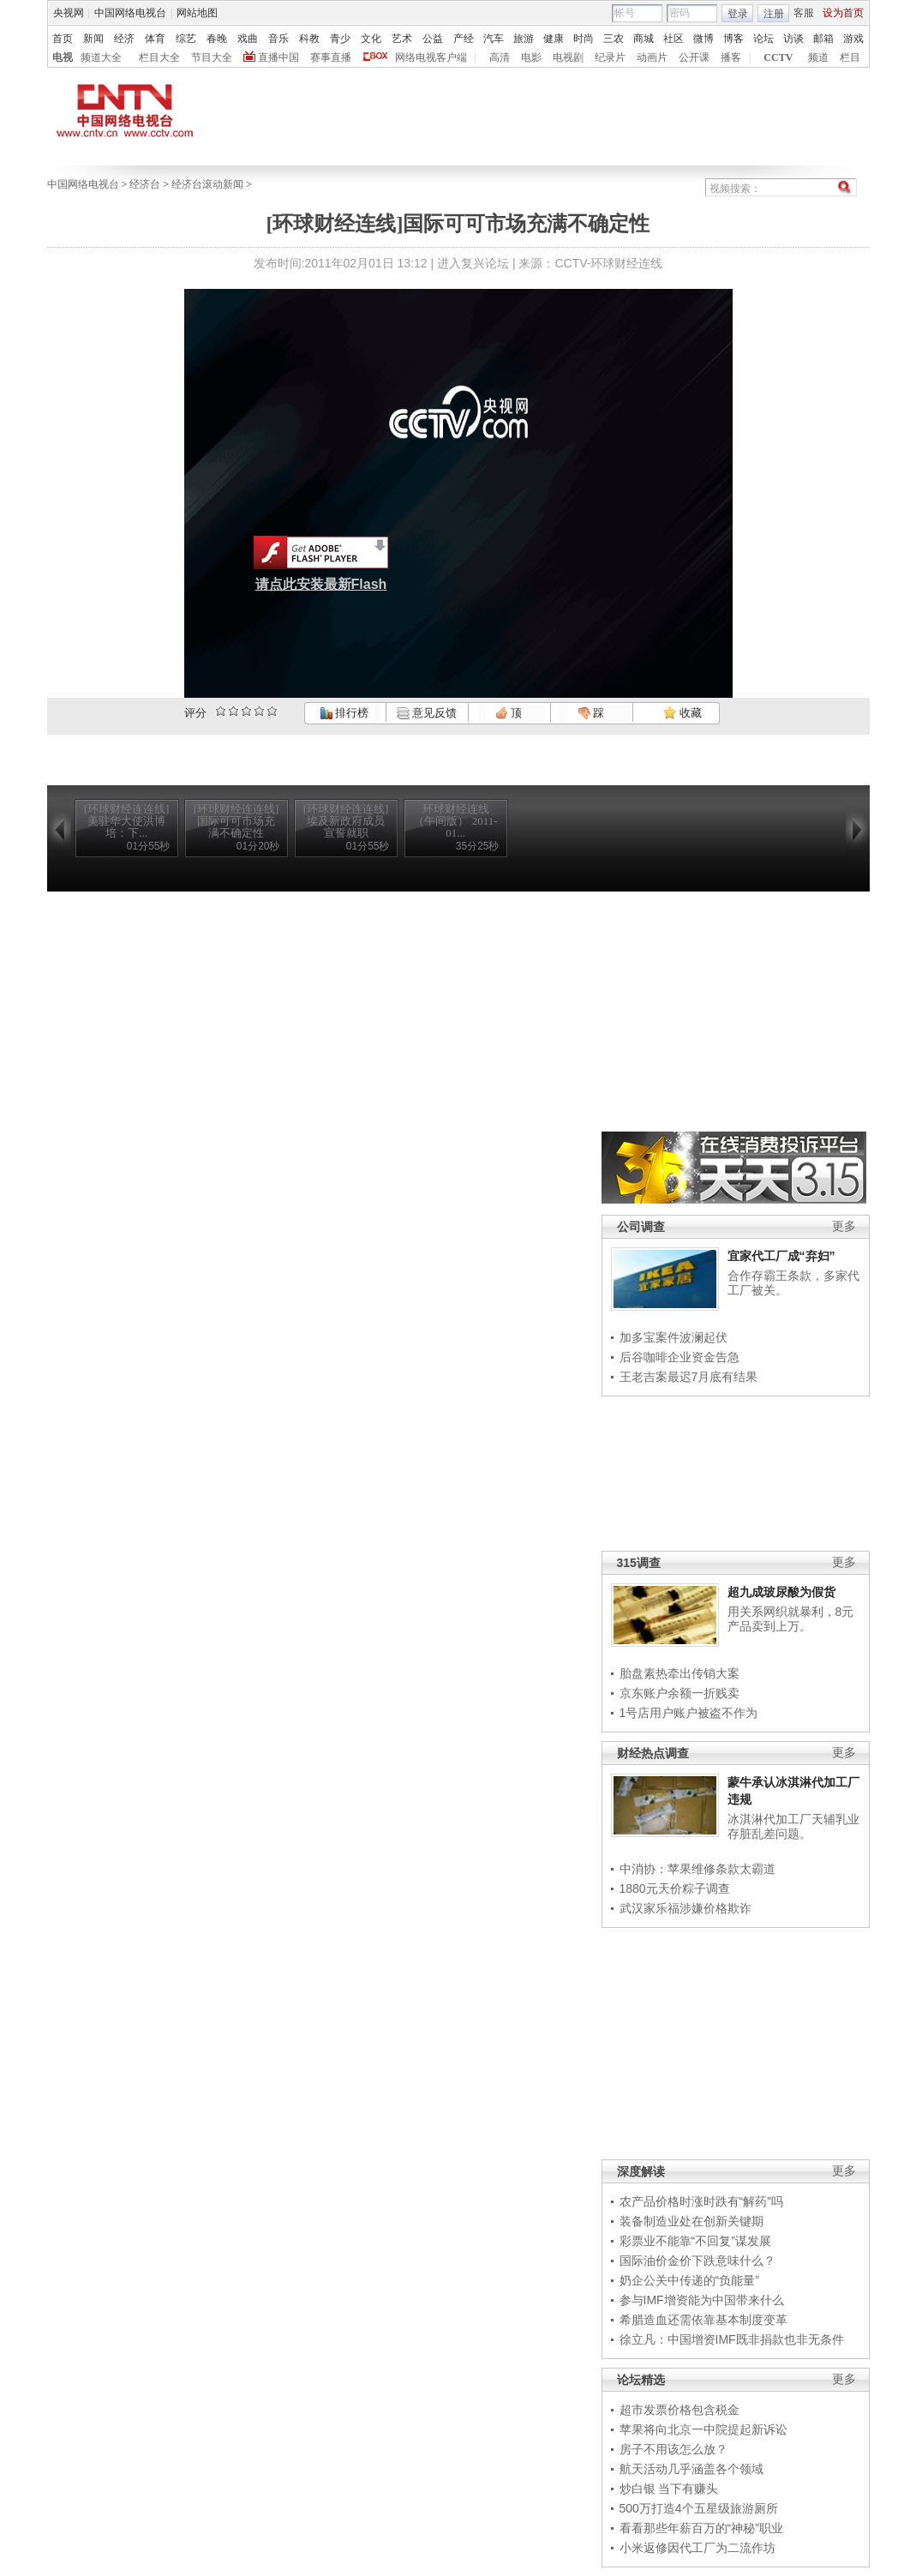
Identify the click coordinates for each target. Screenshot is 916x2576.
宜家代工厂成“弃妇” (781, 1256)
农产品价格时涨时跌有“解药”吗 (701, 2201)
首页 (62, 39)
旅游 (523, 39)
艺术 (402, 39)
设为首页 (843, 13)
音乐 (278, 39)
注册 (773, 14)
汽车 (493, 39)
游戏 (853, 39)
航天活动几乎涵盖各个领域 (691, 2469)
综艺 (186, 39)
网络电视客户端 (431, 57)
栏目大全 (159, 57)
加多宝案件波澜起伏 (673, 1337)
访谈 (793, 39)
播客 (731, 57)
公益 (432, 39)
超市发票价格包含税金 (679, 2410)
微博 (703, 39)
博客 (733, 39)
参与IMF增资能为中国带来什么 (702, 2300)
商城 (643, 39)
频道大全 (101, 57)
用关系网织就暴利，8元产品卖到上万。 (790, 1619)
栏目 (850, 57)
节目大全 (211, 57)
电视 (62, 57)
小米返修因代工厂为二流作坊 (697, 2548)
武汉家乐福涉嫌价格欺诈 (685, 1908)
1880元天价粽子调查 (675, 1888)
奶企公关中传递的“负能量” (689, 2280)
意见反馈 (427, 712)
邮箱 (823, 39)
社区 (673, 39)
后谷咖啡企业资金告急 (679, 1357)
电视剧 (568, 57)
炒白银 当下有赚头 (669, 2488)
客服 (803, 13)
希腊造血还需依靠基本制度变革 (703, 2320)
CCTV (778, 57)
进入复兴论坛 (473, 263)
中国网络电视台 (130, 13)
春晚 (217, 39)
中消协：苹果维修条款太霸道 (697, 1869)
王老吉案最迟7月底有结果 (689, 1377)
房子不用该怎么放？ (673, 2449)
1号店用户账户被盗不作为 (689, 1713)
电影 (531, 57)
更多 (844, 1226)
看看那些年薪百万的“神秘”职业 (701, 2528)
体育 (155, 39)
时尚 (583, 39)
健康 (553, 39)
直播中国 (278, 57)
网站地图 (197, 13)
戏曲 (247, 39)
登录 (737, 14)
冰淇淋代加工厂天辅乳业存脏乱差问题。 (793, 1826)
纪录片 (610, 57)
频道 (818, 57)
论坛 (763, 39)
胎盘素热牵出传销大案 (679, 1673)
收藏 (682, 712)
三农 (613, 39)
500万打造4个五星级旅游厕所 (699, 2508)
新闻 (93, 39)
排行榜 (344, 712)
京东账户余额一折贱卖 (679, 1693)
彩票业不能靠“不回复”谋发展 (695, 2241)
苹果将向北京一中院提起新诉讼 (703, 2429)
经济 (124, 39)
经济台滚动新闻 (207, 184)
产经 (463, 39)
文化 (371, 39)
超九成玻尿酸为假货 (781, 1592)
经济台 (144, 184)
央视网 (68, 13)
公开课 (694, 57)
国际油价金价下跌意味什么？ (697, 2260)
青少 (340, 39)
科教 (309, 39)
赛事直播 (330, 57)
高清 (499, 57)
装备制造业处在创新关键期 (691, 2221)
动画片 (652, 57)
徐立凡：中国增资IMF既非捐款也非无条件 (732, 2339)
